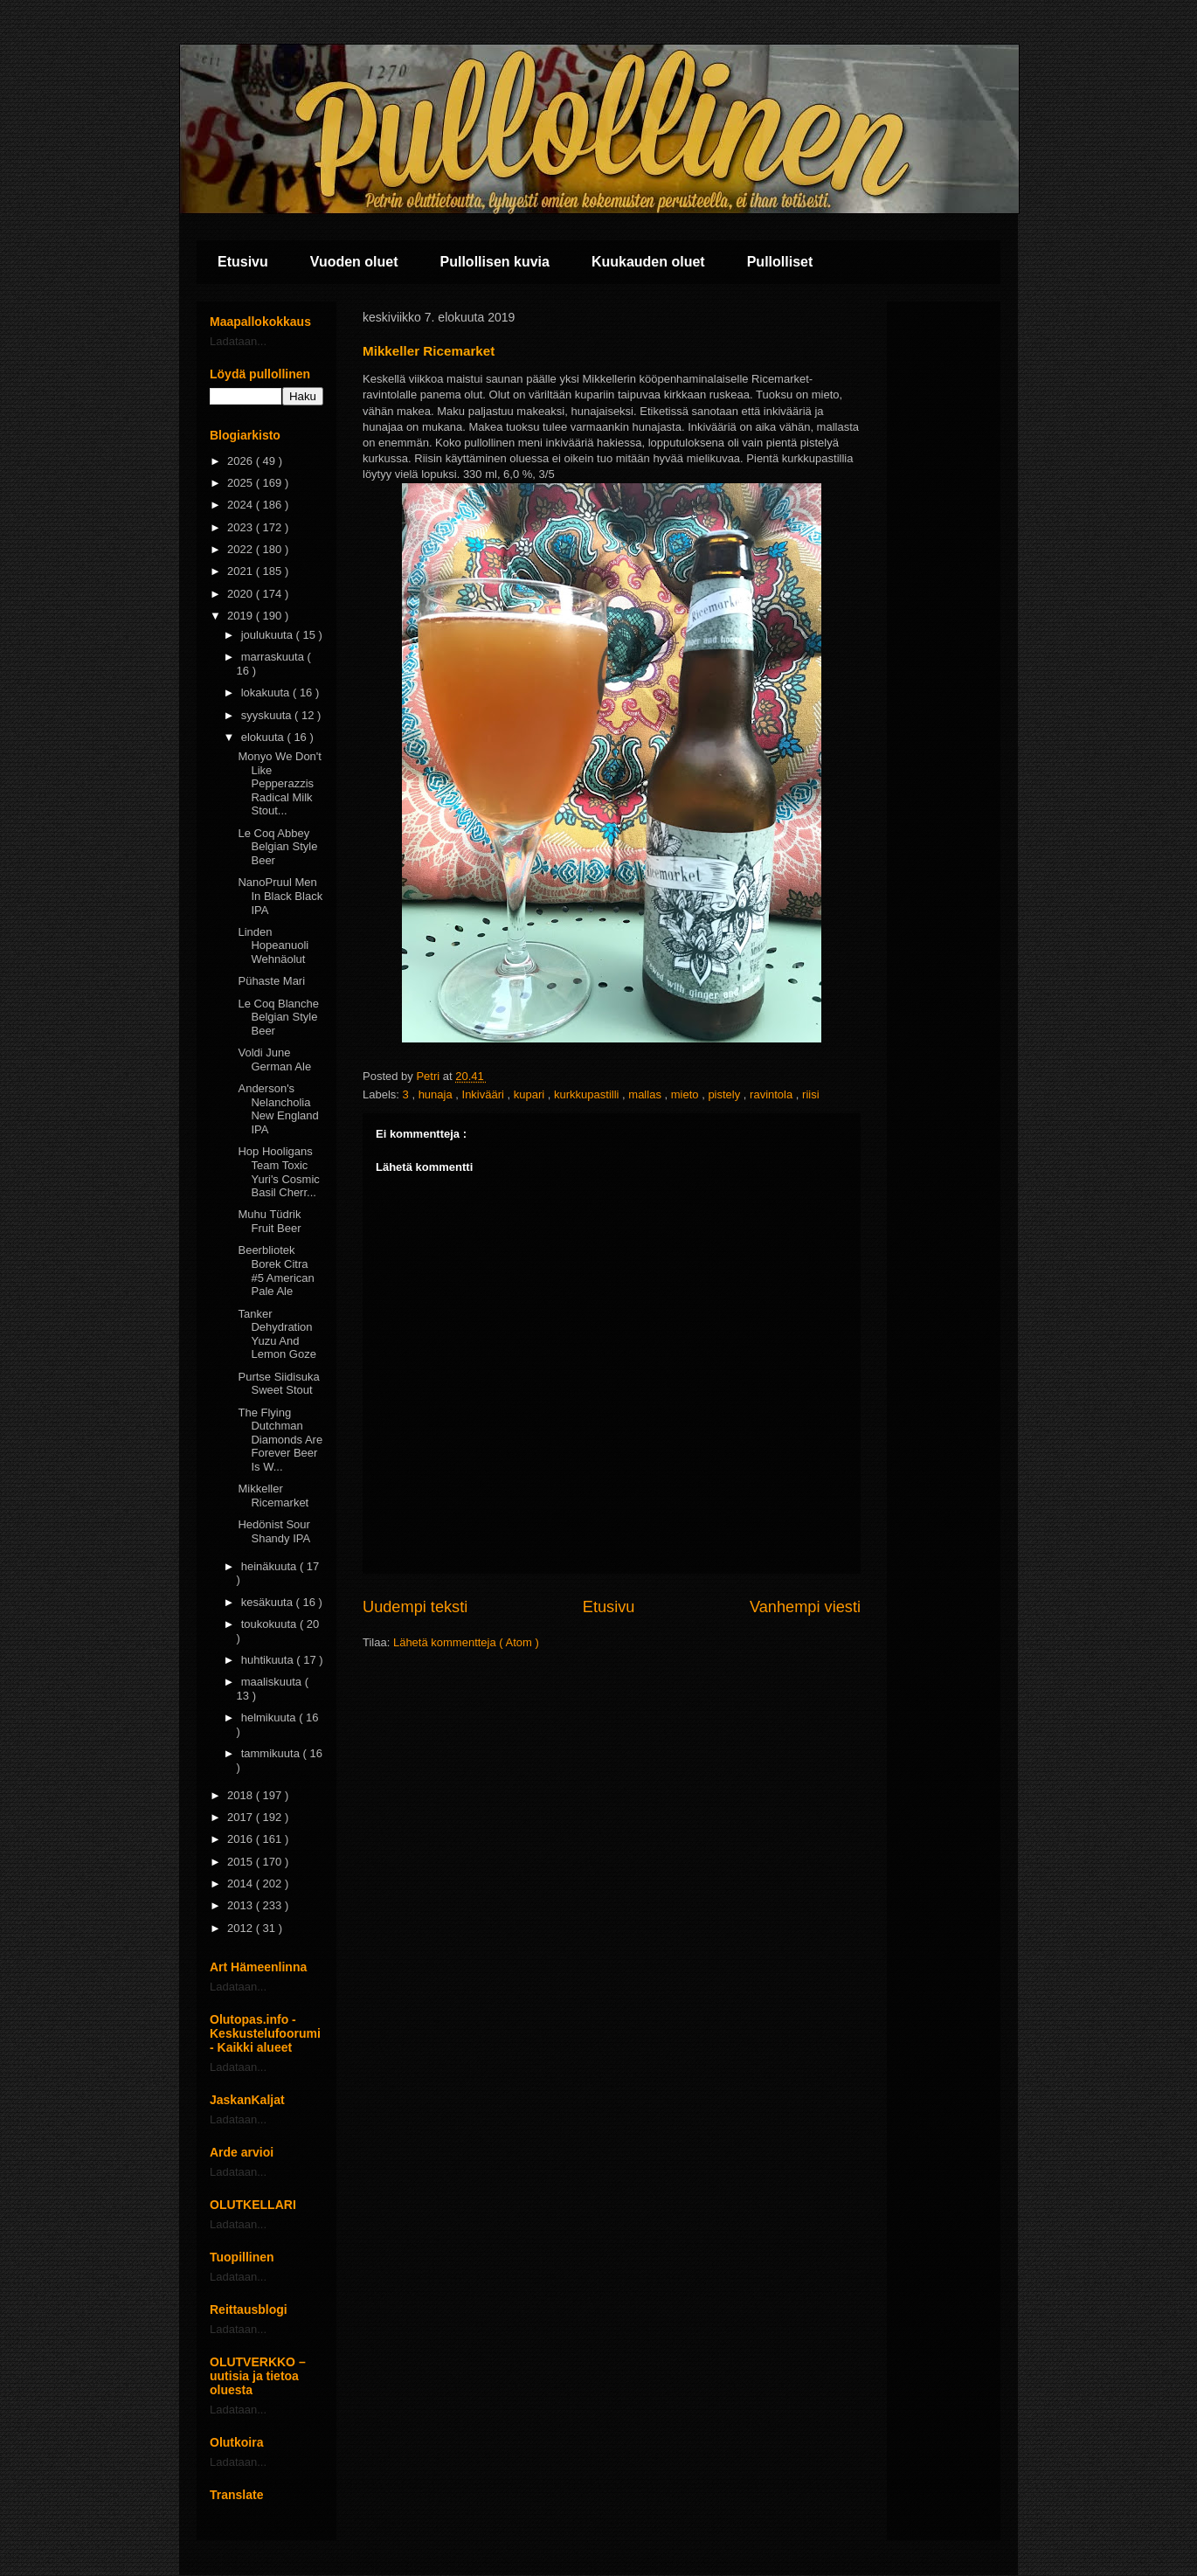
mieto (686, 1094)
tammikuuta (272, 1753)
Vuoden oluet (354, 261)
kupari (531, 1094)
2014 (241, 1883)
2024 (241, 504)
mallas (646, 1094)
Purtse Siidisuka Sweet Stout (278, 1383)
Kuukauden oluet (648, 261)
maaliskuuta (273, 1681)
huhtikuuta (269, 1659)
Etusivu (243, 261)
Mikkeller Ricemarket (273, 1495)
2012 (241, 1928)
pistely (725, 1094)
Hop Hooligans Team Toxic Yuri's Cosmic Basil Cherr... (278, 1172)
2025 (241, 482)
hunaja (437, 1094)
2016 (241, 1838)
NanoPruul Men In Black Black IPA (280, 896)
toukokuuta (270, 1624)
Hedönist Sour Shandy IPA (274, 1531)
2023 (241, 527)
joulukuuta (268, 634)
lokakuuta (267, 692)
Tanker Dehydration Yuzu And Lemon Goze (276, 1334)
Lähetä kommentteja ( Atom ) (466, 1642)
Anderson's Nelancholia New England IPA (278, 1109)
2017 (241, 1817)
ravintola (773, 1094)
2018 (241, 1795)
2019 (241, 615)
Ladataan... (238, 341)
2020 (241, 593)
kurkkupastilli (588, 1094)
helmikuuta (270, 1717)
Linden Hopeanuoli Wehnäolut (273, 945)
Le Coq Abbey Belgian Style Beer (277, 847)
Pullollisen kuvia (495, 261)
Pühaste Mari (271, 980)
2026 (241, 460)
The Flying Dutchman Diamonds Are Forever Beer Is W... (280, 1439)
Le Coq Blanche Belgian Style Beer (278, 1017)
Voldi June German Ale (274, 1059)
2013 (241, 1905)
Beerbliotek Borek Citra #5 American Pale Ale (276, 1270)
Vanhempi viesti (805, 1607)
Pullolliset (780, 261)
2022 (241, 549)
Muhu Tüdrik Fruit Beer (269, 1221)
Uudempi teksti (415, 1607)
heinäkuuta (270, 1566)
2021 (241, 571)
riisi (811, 1094)
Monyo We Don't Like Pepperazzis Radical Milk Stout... (279, 783)
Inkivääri (485, 1094)
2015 (241, 1861)
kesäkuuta (268, 1602)
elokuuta (264, 737)
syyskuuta (267, 715)
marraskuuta (274, 656)
